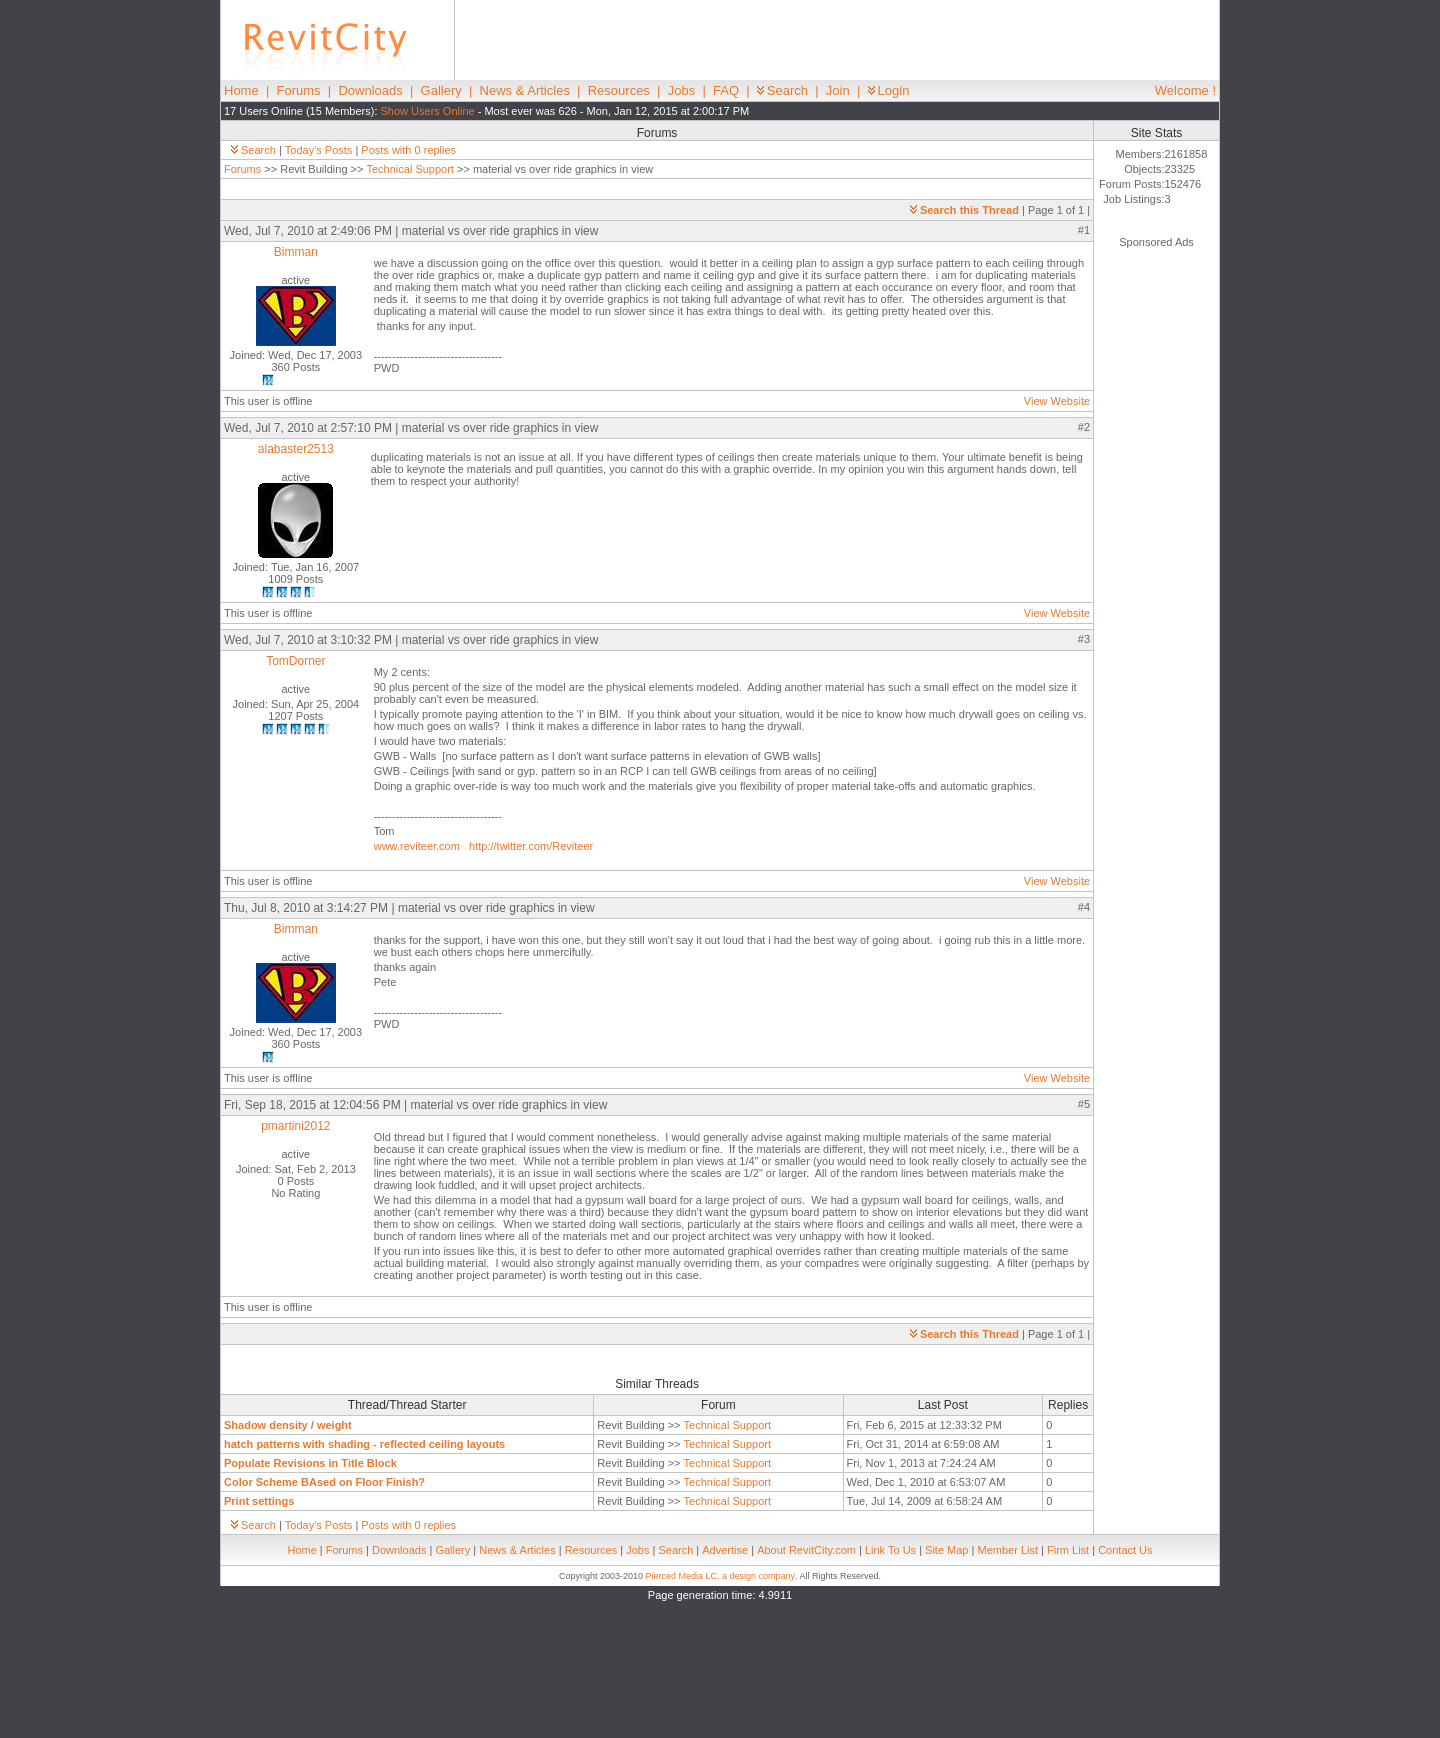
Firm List (1068, 1550)
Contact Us (1125, 1550)
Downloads (370, 90)
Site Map (946, 1550)
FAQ (726, 90)
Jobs (681, 90)
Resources (619, 90)
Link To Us (890, 1550)
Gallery (441, 90)
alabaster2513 (296, 449)
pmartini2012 (295, 1126)
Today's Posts (319, 150)
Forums (299, 90)
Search (782, 90)
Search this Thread (964, 210)
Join (838, 90)
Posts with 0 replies (408, 150)
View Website (1057, 401)
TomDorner (295, 661)
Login (889, 90)
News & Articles (525, 90)
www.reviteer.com (417, 846)
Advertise (725, 1550)
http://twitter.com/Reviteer (531, 846)
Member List (1007, 1550)
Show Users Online (428, 111)
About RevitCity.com (806, 1550)
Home (241, 90)
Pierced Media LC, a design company (720, 1576)
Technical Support (409, 169)
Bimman (296, 252)
